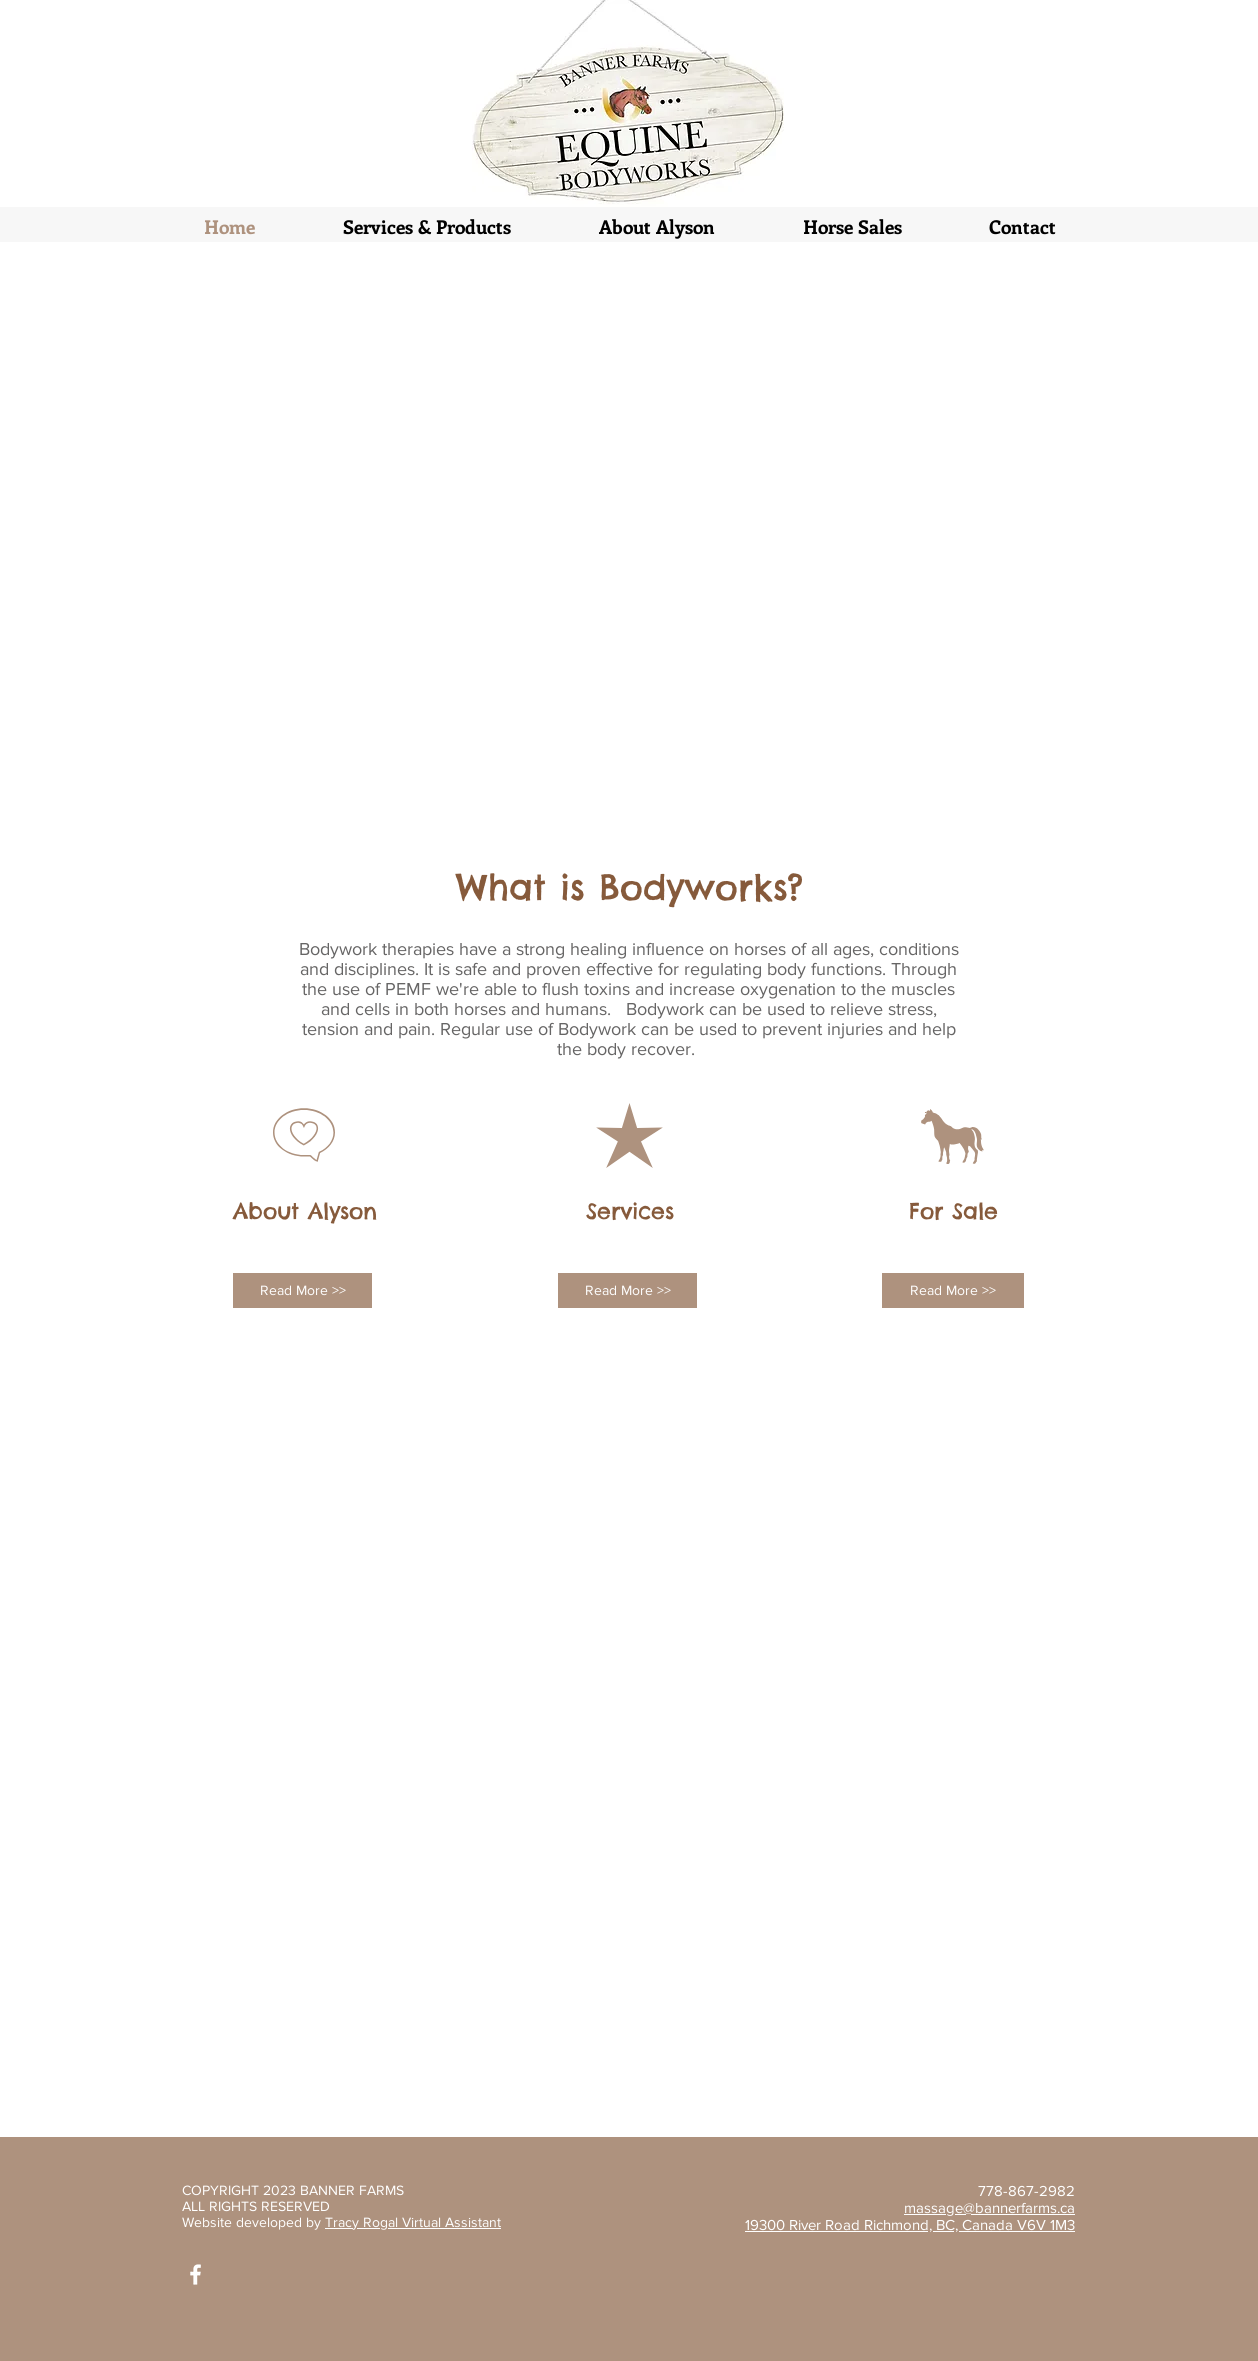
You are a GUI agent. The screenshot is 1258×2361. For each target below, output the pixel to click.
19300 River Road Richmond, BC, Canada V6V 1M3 (910, 2224)
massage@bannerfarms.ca (989, 2207)
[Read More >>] (302, 1290)
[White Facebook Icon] (195, 2274)
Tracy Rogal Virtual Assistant (413, 2222)
